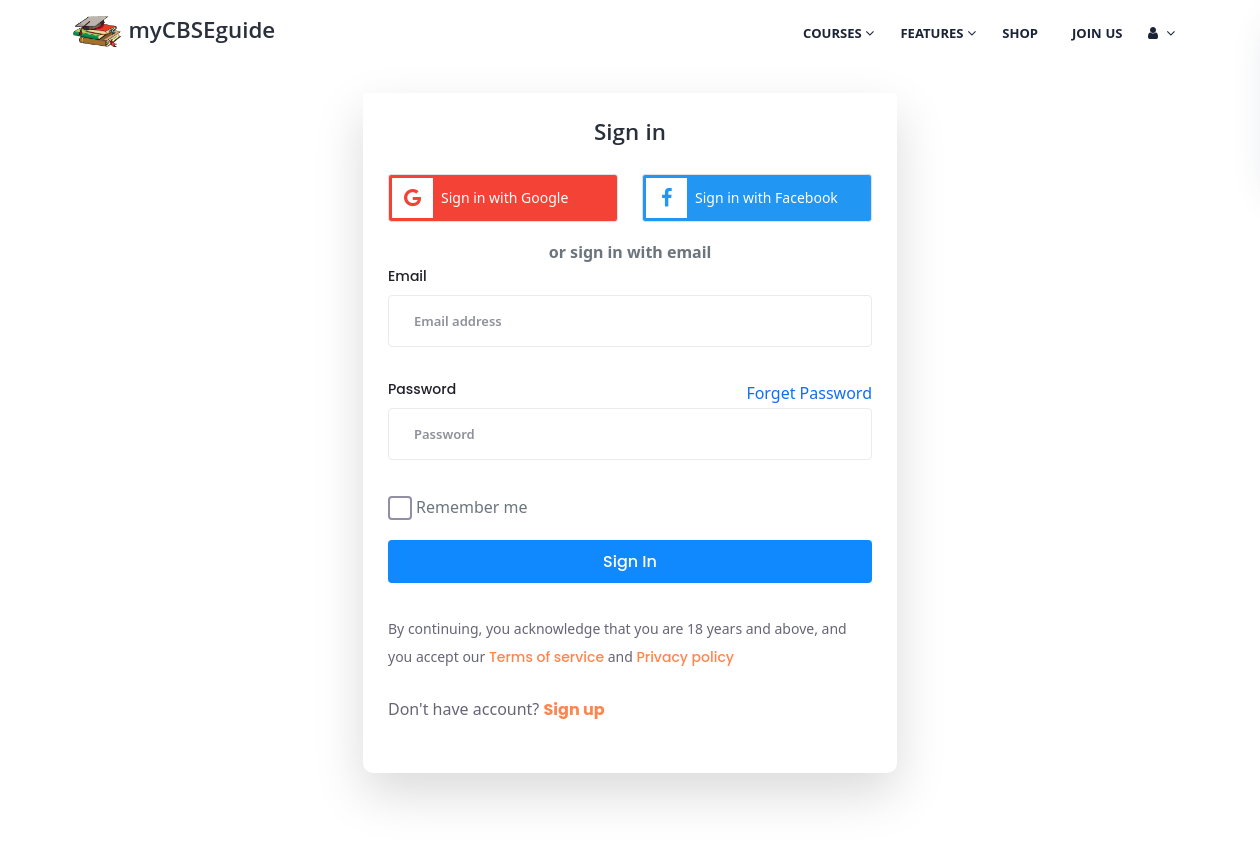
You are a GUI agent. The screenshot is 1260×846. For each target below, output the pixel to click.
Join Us (1097, 35)
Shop (1020, 35)
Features (938, 35)
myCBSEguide (173, 33)
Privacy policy (685, 657)
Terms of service (546, 657)
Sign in (630, 561)
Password (422, 389)
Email (407, 276)
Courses (838, 35)
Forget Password (809, 393)
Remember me (472, 505)
